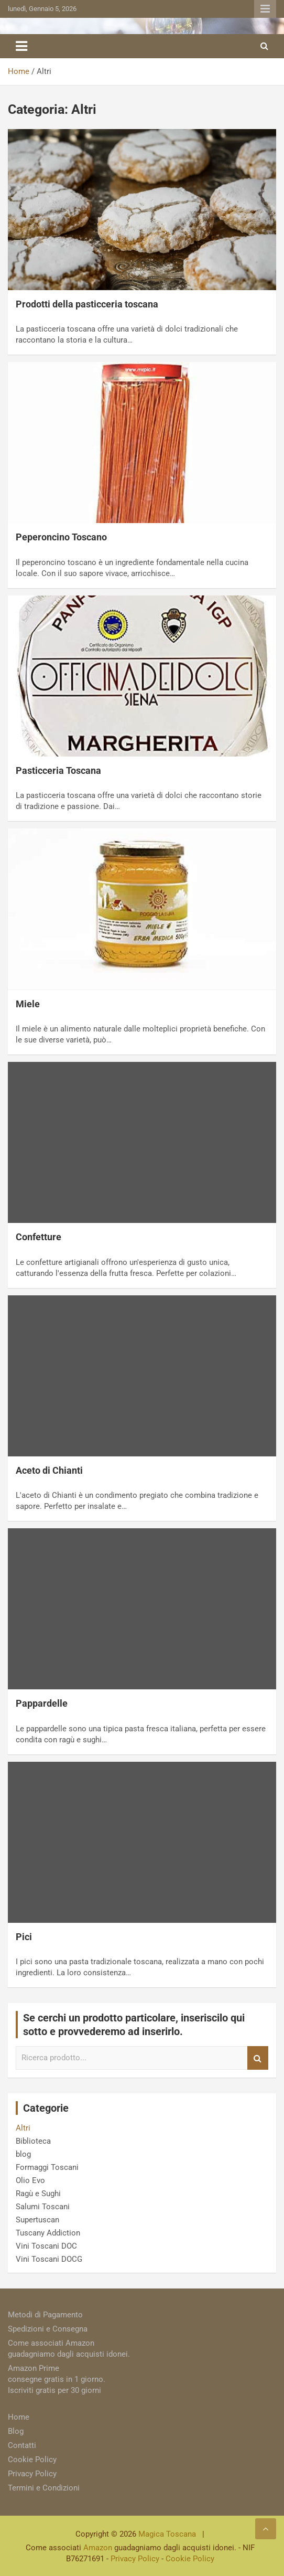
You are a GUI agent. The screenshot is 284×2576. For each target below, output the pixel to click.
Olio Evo (30, 2180)
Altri (23, 2128)
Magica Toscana (167, 2534)
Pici (24, 1936)
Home (18, 2417)
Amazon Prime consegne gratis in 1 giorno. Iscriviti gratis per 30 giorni (56, 2379)
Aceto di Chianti (49, 1470)
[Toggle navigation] (21, 46)
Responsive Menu (265, 9)
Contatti (22, 2445)
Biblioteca (33, 2141)
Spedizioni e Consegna (48, 2329)
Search (257, 2058)
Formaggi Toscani (47, 2167)
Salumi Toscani (43, 2206)
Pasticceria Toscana (58, 770)
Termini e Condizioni (44, 2488)
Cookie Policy (32, 2459)
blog (23, 2154)
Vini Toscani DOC (46, 2246)
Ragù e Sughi (38, 2193)
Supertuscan (37, 2219)
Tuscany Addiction (48, 2233)
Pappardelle (42, 1703)
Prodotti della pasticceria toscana (87, 304)
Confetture (38, 1236)
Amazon (97, 2547)
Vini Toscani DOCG (49, 2259)
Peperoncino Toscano (61, 536)
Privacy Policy (32, 2473)
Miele (28, 1003)
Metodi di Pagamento (45, 2314)
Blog (16, 2431)
